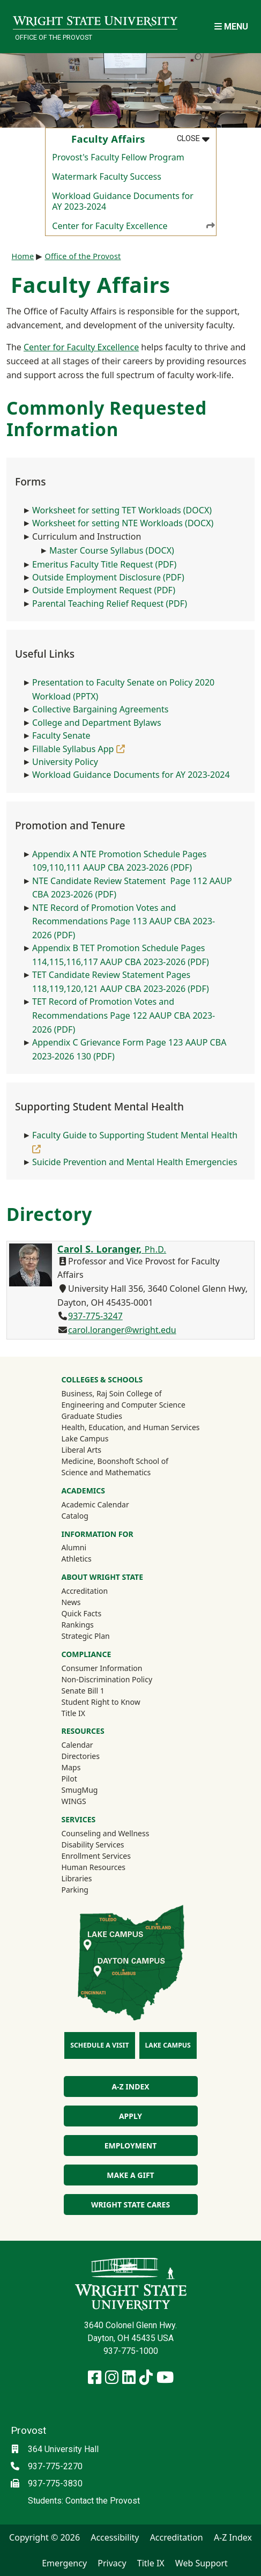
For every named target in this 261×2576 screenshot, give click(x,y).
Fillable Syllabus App (78, 749)
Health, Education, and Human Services (130, 1427)
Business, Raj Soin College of (111, 1393)
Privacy (112, 2563)
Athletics (90, 1558)
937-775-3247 (95, 1316)
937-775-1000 (130, 2351)
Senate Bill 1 (82, 1691)
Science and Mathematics (106, 1472)
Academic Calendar (95, 1504)
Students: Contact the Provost (84, 2501)
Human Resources (93, 1867)
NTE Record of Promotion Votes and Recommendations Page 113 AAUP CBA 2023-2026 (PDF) (123, 921)
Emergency (64, 2563)
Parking (74, 1890)
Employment (130, 2145)
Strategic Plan (85, 1636)
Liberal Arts (81, 1450)
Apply (130, 2116)
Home (23, 256)
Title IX (73, 1713)
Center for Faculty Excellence (133, 225)
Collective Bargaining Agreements (100, 709)
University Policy (65, 762)
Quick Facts (81, 1613)
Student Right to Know (100, 1702)
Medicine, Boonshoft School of (114, 1461)
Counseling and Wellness (105, 1833)
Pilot (69, 1778)
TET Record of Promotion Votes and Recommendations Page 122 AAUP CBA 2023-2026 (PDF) (123, 1015)
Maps (70, 1767)
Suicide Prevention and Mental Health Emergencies (134, 1162)
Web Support (201, 2563)
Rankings (77, 1625)
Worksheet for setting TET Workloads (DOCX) (122, 510)
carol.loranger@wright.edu (122, 1330)
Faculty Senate (61, 735)
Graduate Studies (91, 1416)
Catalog (74, 1516)
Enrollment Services (95, 1856)
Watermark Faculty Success (106, 176)
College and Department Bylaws (96, 722)
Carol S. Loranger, (111, 1248)
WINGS (73, 1801)
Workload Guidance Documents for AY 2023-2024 (122, 201)
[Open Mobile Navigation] (231, 26)
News (70, 1602)
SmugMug (93, 1789)
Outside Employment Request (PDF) (103, 590)
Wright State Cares (130, 2204)
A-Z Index (130, 2086)
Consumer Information (101, 1668)
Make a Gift (130, 2175)
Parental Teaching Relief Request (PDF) (109, 603)
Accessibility (115, 2537)
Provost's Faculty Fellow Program (118, 157)
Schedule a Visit (99, 2045)
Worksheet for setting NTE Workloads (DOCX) (122, 523)
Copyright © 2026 (44, 2537)
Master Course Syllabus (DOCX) (111, 550)
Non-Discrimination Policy (106, 1679)
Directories (80, 1756)
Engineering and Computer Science (123, 1405)
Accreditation (84, 1591)
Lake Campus (84, 1438)
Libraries (76, 1878)
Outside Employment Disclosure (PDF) (108, 577)
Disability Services (92, 1844)
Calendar (77, 1745)
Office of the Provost (53, 37)
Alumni (88, 1547)
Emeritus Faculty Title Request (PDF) (104, 564)
